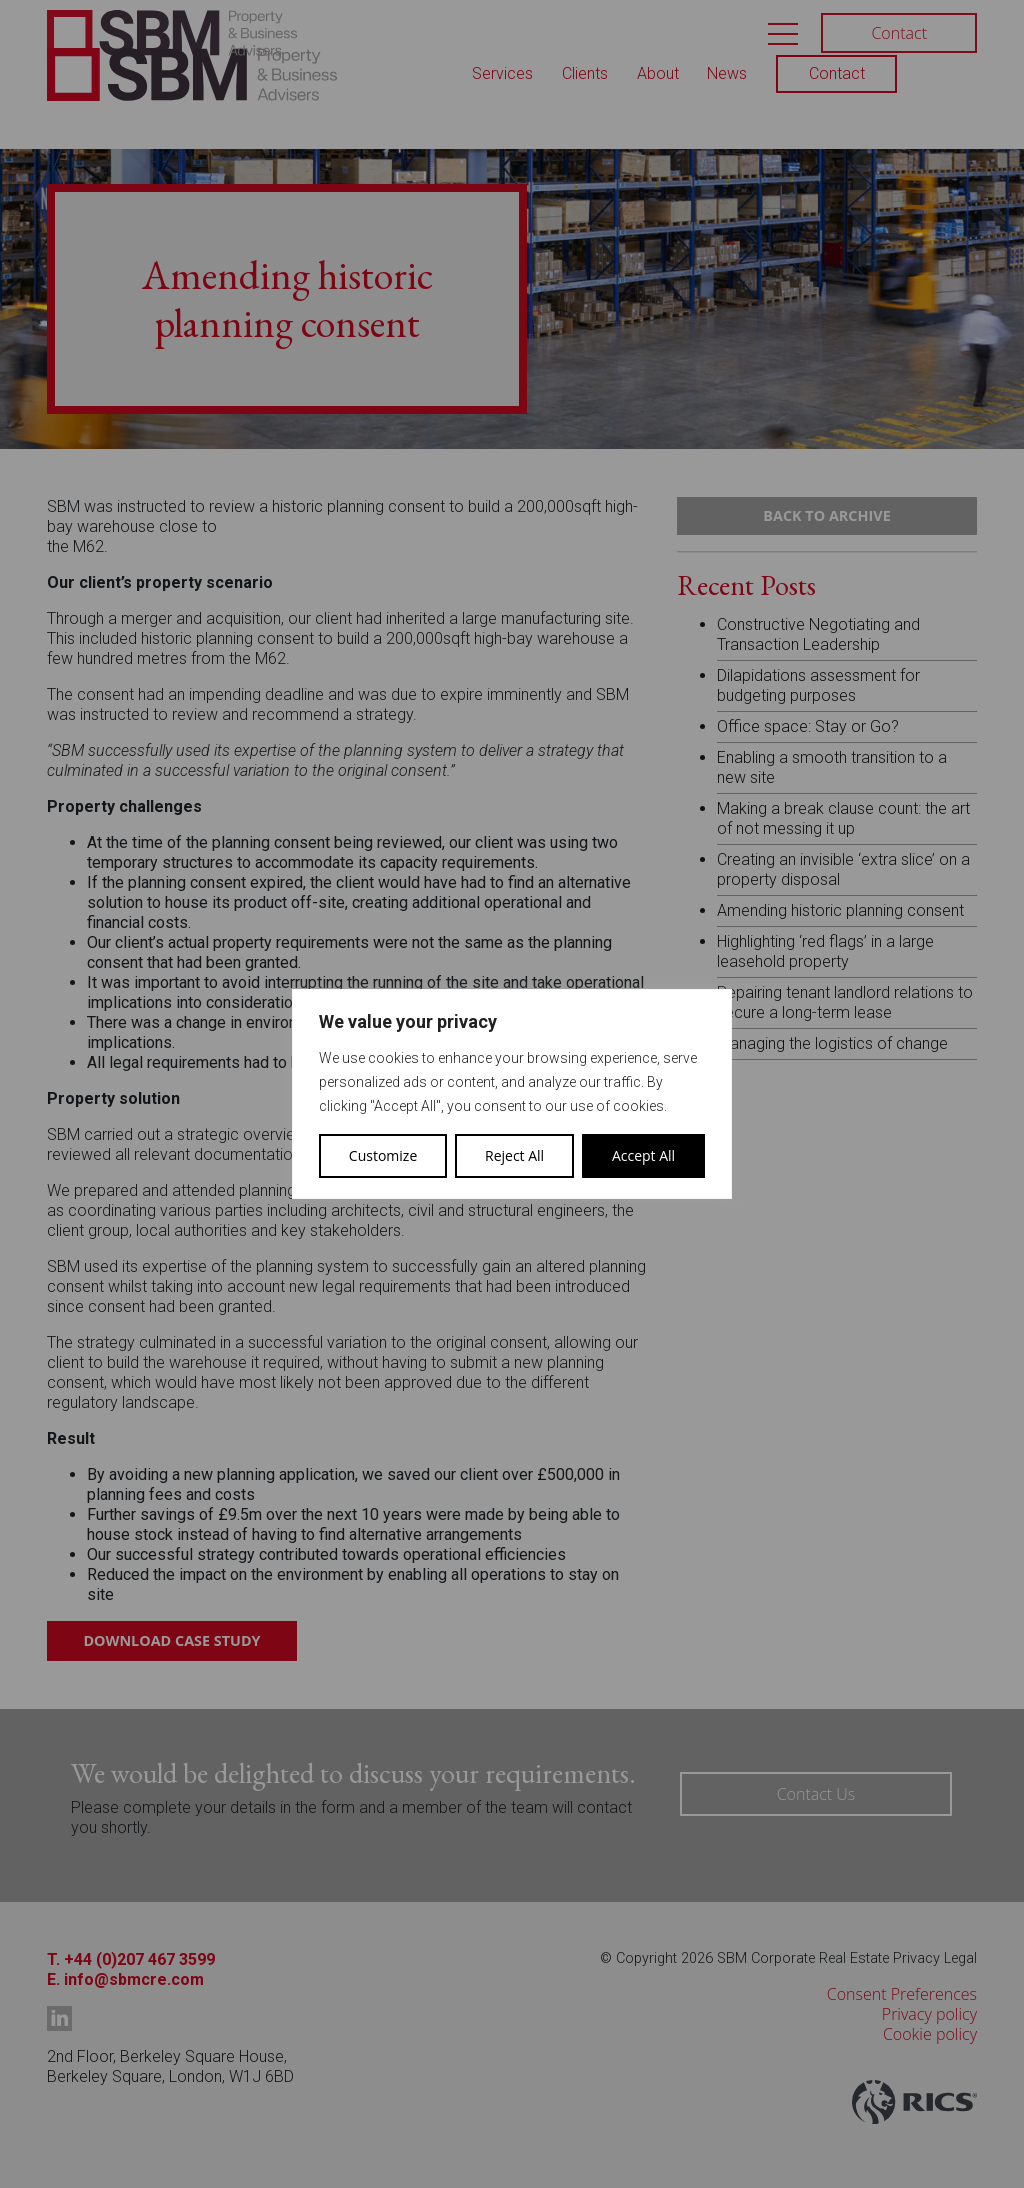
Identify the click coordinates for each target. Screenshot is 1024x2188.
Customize (383, 1155)
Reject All (514, 1155)
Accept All (643, 1155)
